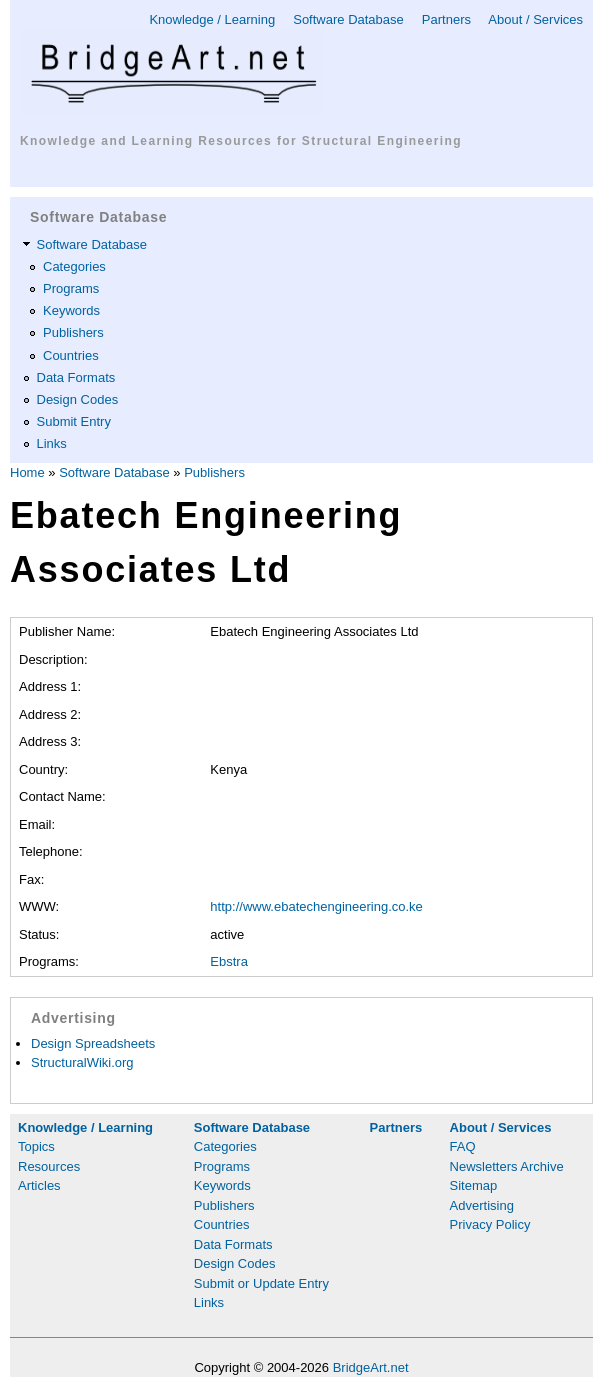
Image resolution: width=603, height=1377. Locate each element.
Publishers (73, 332)
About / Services (535, 19)
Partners (446, 19)
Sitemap (474, 1185)
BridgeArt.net (371, 1367)
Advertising (482, 1205)
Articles (39, 1185)
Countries (71, 355)
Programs (71, 288)
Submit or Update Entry (261, 1283)
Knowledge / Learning (212, 19)
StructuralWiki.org (82, 1062)
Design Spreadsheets (93, 1043)
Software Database (348, 19)
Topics (36, 1146)
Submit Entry (74, 421)
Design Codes (78, 399)
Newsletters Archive (507, 1166)
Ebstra (229, 961)
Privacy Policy (490, 1224)
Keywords (71, 310)
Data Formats (76, 377)
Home (27, 472)
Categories (74, 266)
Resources (49, 1166)
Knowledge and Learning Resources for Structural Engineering (241, 141)
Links (52, 443)
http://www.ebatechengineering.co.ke (316, 906)
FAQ (463, 1146)
